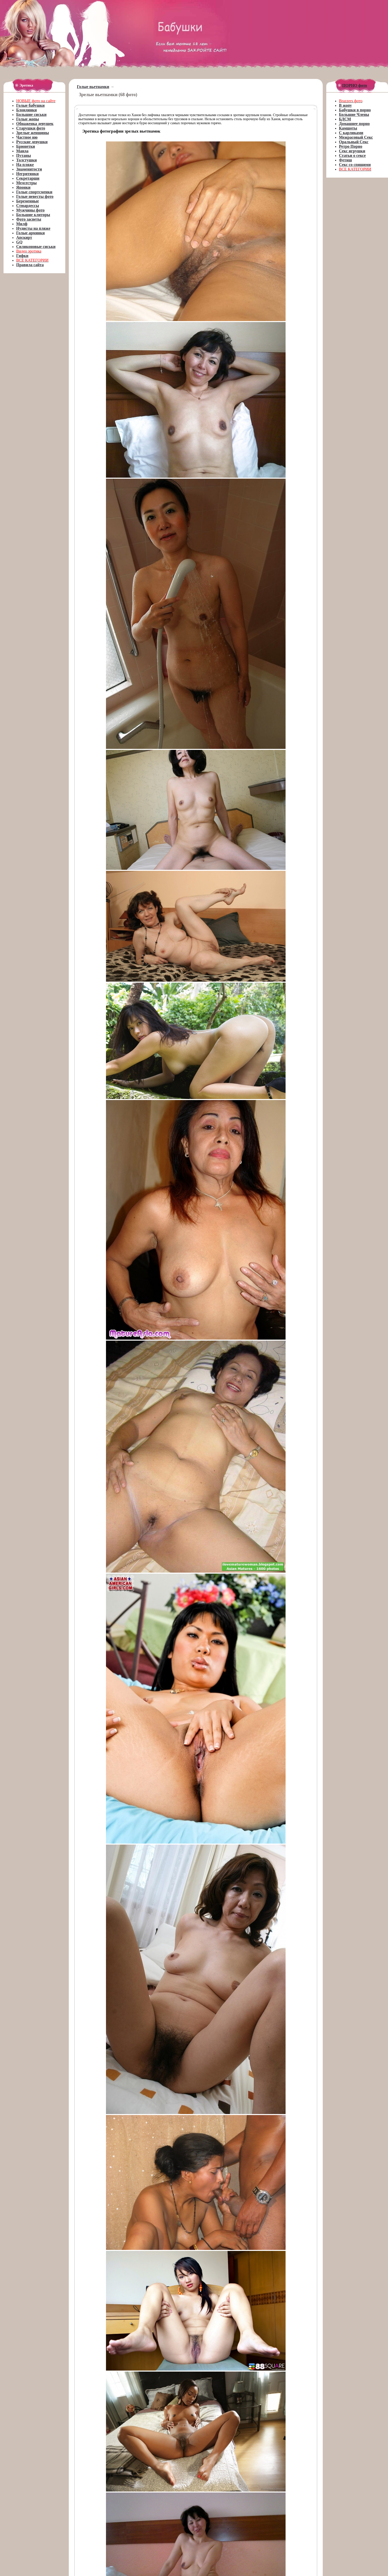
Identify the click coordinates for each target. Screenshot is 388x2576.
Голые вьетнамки (93, 87)
